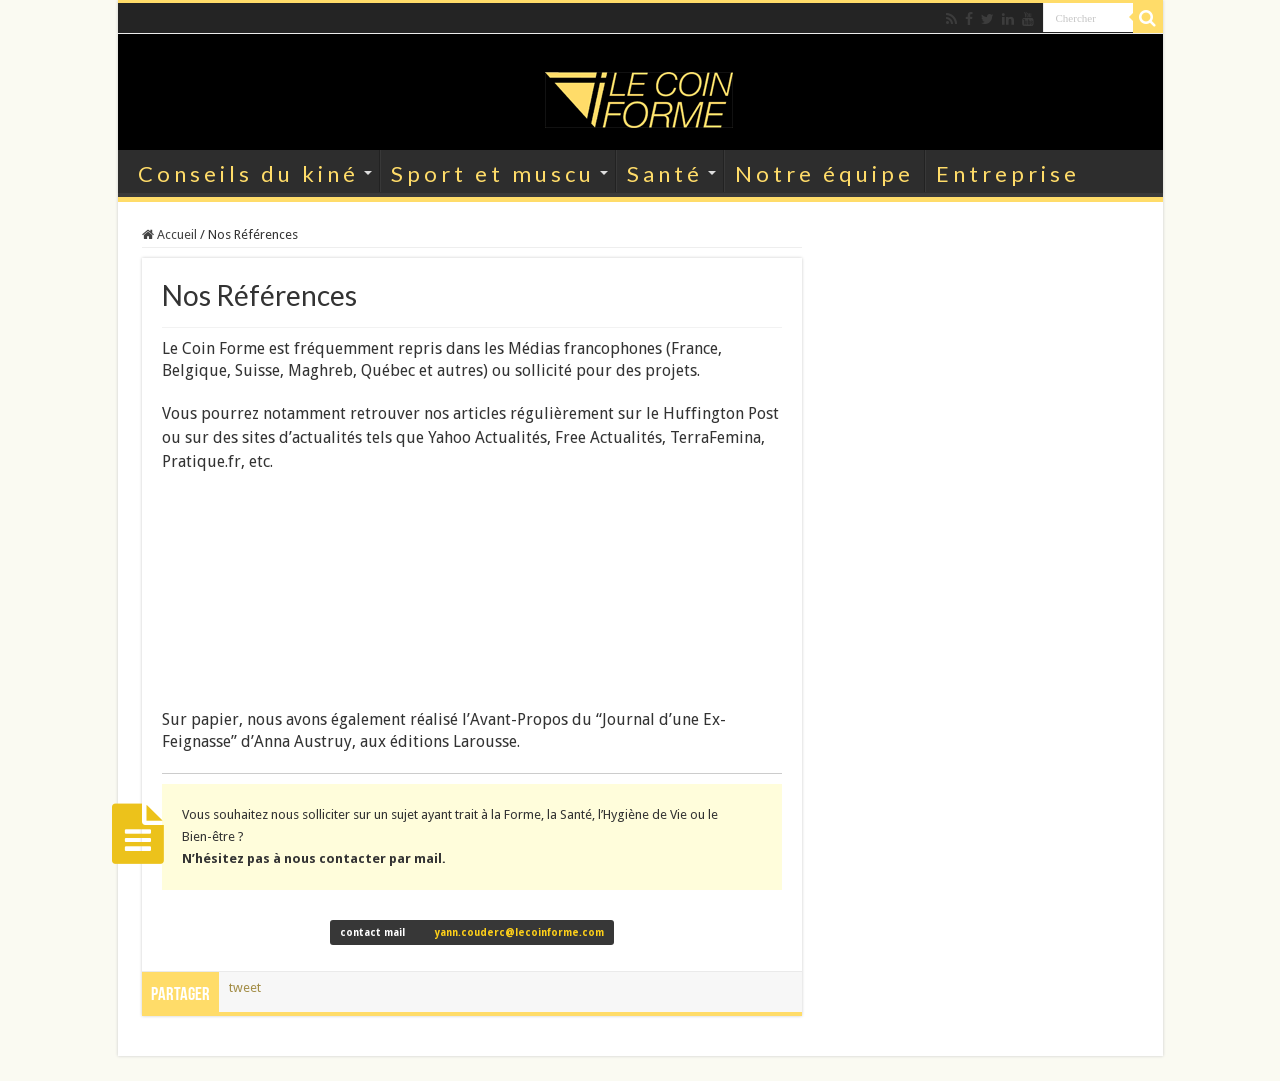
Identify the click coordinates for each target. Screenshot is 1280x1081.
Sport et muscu (493, 173)
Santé (665, 173)
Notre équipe (824, 173)
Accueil (169, 234)
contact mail (472, 932)
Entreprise (1008, 173)
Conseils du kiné (248, 173)
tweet (245, 987)
